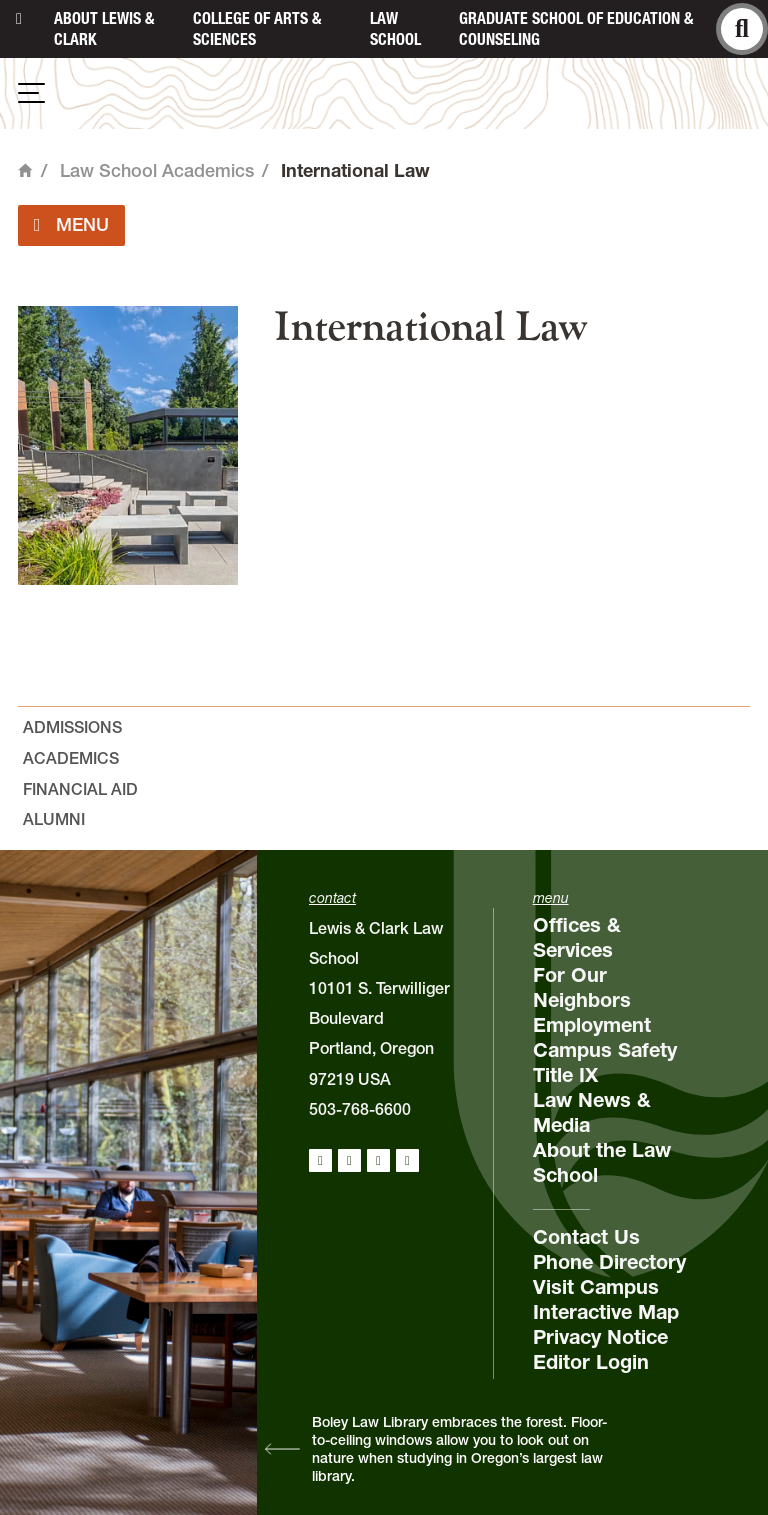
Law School (395, 28)
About (104, 28)
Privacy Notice (600, 1337)
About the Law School (602, 1162)
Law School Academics (157, 170)
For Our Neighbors (582, 987)
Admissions (72, 727)
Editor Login (591, 1362)
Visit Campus (596, 1287)
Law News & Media (592, 1112)
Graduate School (576, 28)
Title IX (565, 1075)
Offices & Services (577, 937)
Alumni (54, 819)
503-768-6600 (360, 1109)
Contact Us (586, 1237)
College (257, 28)
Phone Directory (609, 1262)
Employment (592, 1025)
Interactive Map (606, 1312)
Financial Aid (80, 789)
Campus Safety (605, 1050)
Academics (71, 758)
